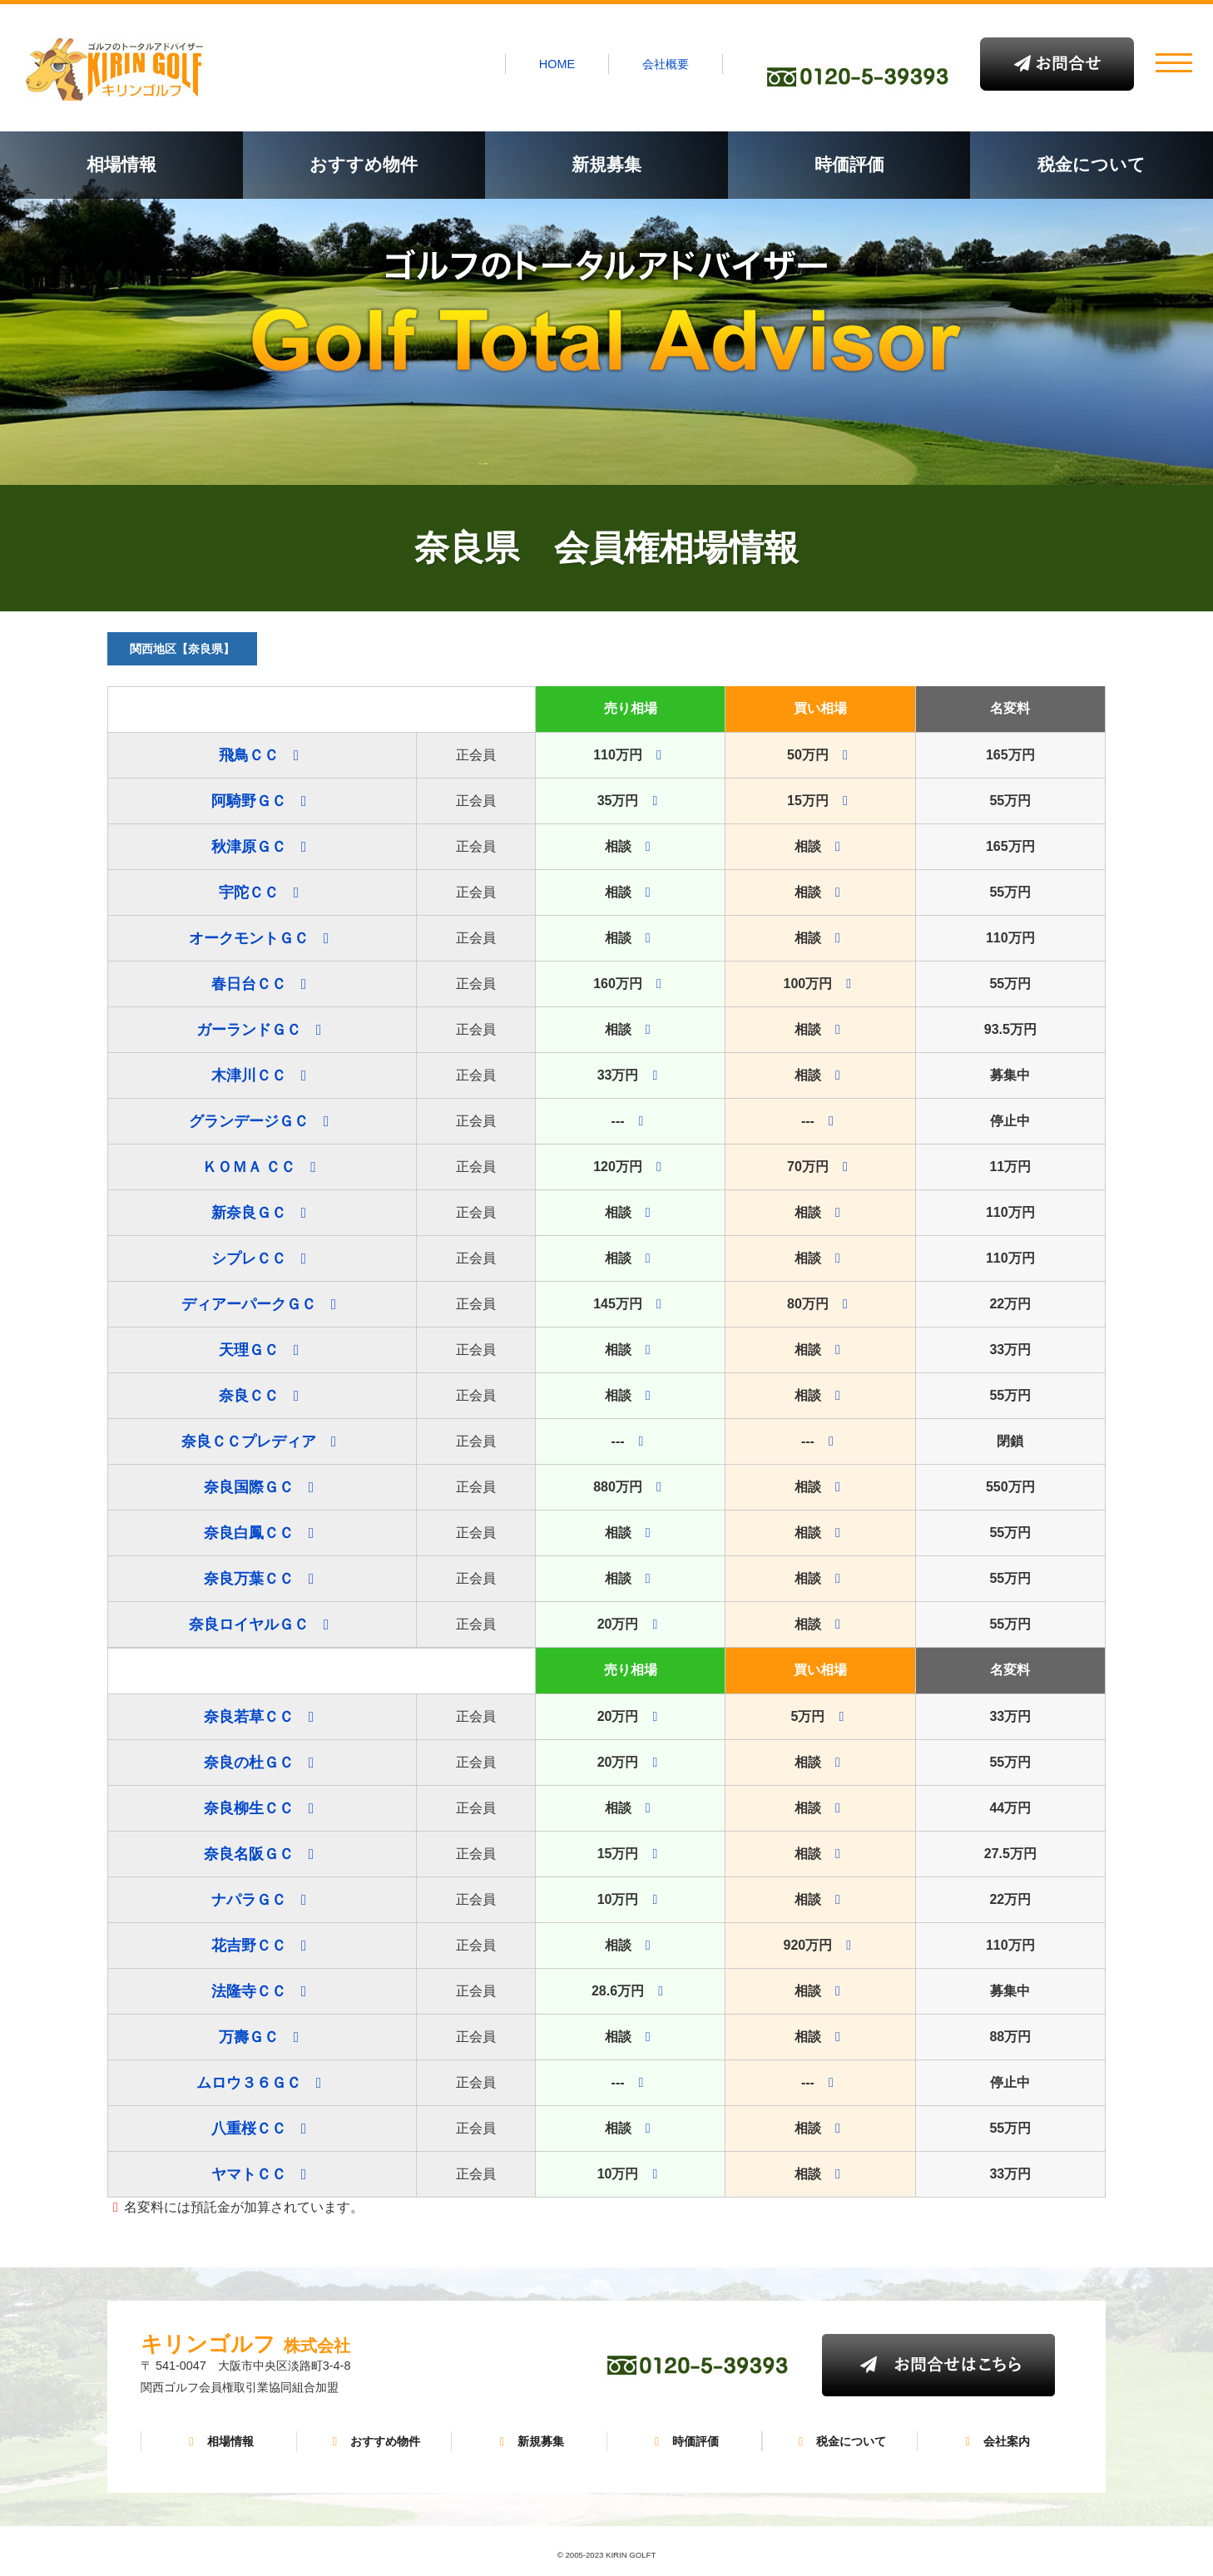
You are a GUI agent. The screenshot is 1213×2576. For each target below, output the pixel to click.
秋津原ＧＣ (248, 846)
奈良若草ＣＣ (249, 1716)
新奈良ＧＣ (248, 1212)
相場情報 (121, 164)
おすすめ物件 (363, 164)
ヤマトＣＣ (248, 2174)
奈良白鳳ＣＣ (249, 1533)
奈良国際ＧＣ (249, 1487)
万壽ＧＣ (249, 2037)
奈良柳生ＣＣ (249, 1808)
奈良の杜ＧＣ (249, 1762)
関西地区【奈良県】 (182, 648)
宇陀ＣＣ (249, 892)
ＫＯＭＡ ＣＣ (249, 1167)
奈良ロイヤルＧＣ (249, 1624)
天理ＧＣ (249, 1350)
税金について (1091, 164)
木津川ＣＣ (248, 1075)
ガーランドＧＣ (248, 1029)
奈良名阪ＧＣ (249, 1854)
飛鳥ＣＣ (249, 755)
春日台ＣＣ (248, 984)
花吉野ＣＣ (248, 1945)
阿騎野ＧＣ (248, 801)
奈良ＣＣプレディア (248, 1441)
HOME (557, 64)
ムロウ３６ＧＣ (248, 2082)
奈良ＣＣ (249, 1395)
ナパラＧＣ (248, 1899)
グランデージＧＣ (249, 1121)
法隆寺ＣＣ (248, 1991)
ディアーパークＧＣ (248, 1304)
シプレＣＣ (248, 1258)
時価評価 (849, 164)
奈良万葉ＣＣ (249, 1578)
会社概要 (665, 64)
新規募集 (606, 164)
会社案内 (995, 2441)
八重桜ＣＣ (248, 2128)
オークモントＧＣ (249, 938)
